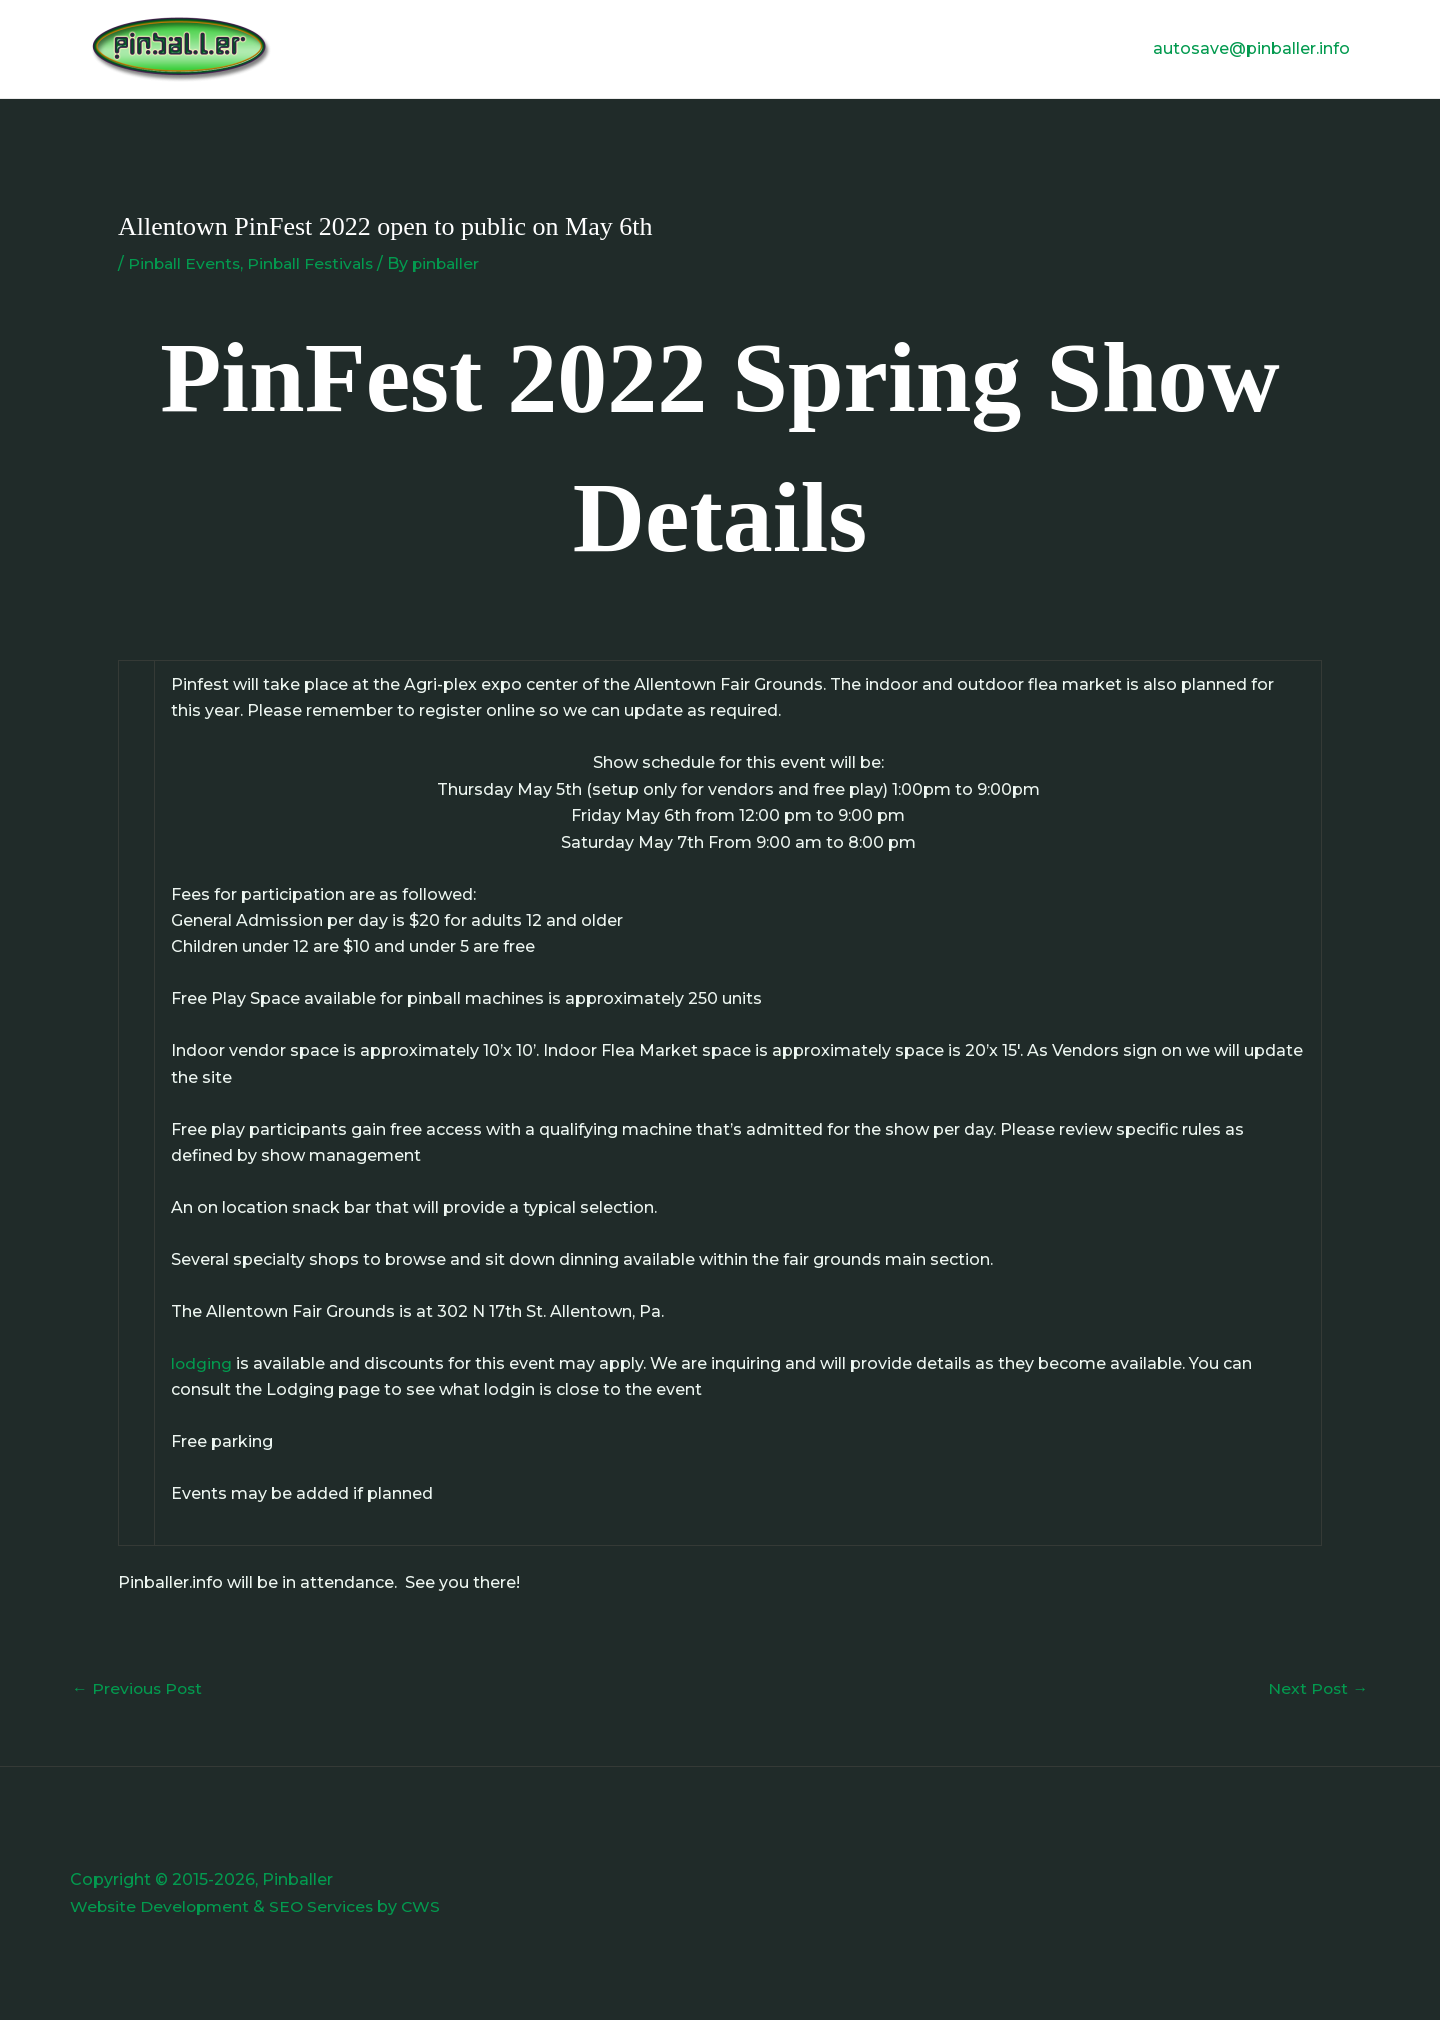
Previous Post (139, 1688)
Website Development (162, 1906)
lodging (202, 1363)
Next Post (1317, 1688)
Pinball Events (185, 263)
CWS (428, 1906)
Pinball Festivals (315, 263)
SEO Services (327, 1906)
